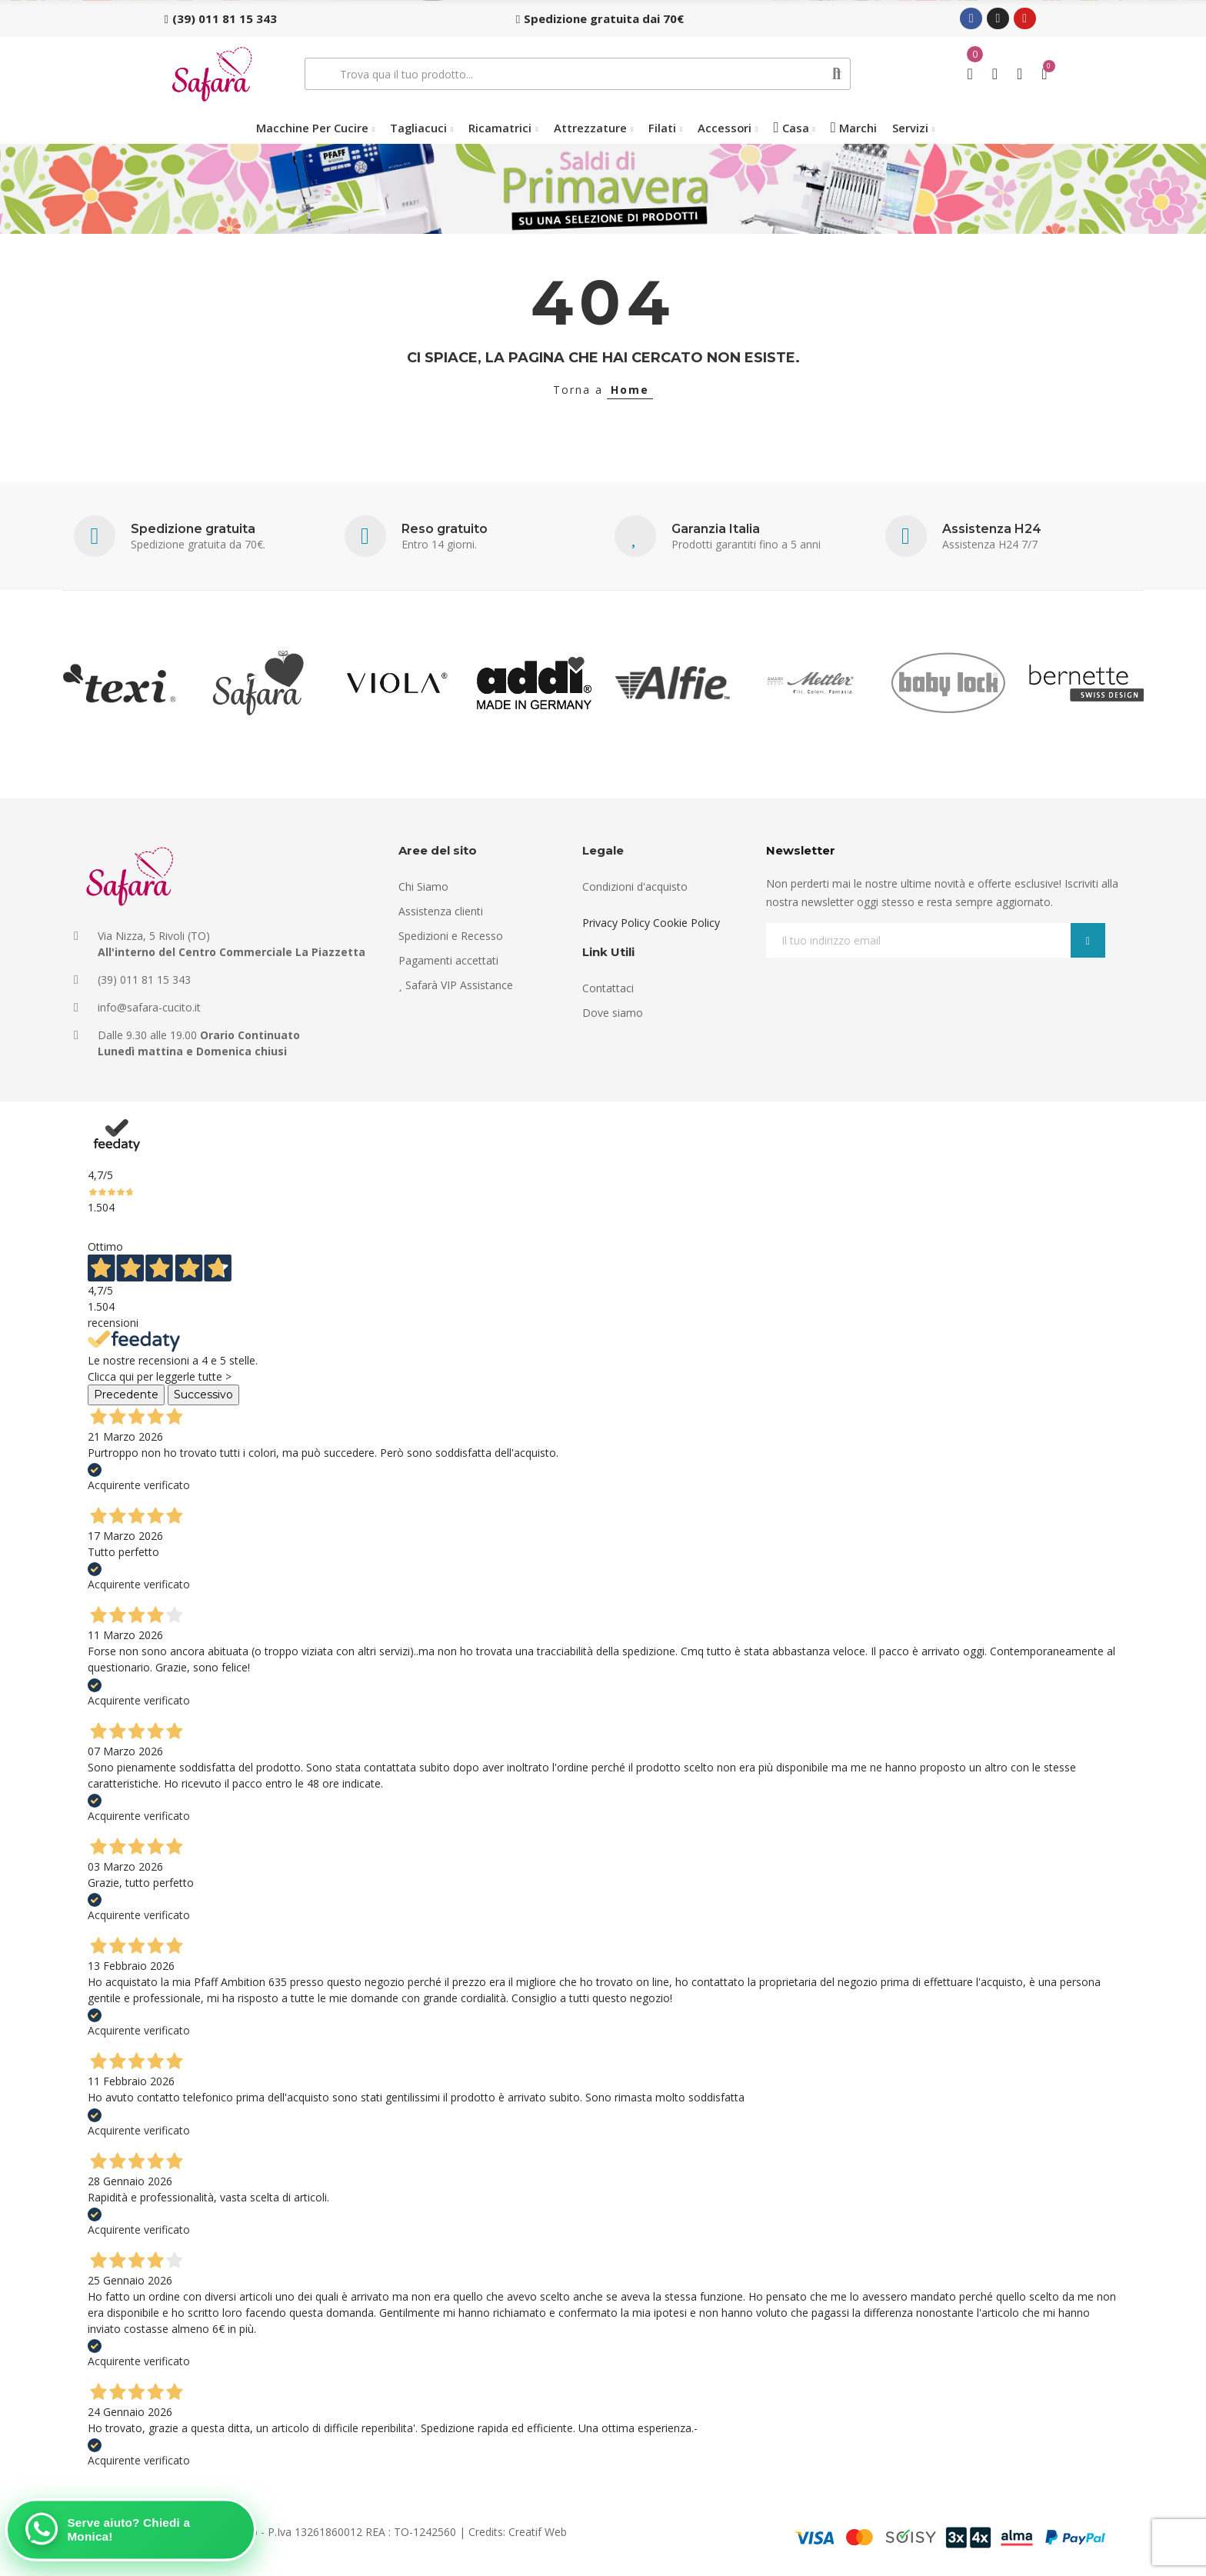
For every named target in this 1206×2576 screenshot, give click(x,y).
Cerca (837, 74)
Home (630, 389)
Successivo (203, 1394)
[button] (221, 18)
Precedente (126, 1394)
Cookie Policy (686, 922)
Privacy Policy (616, 922)
